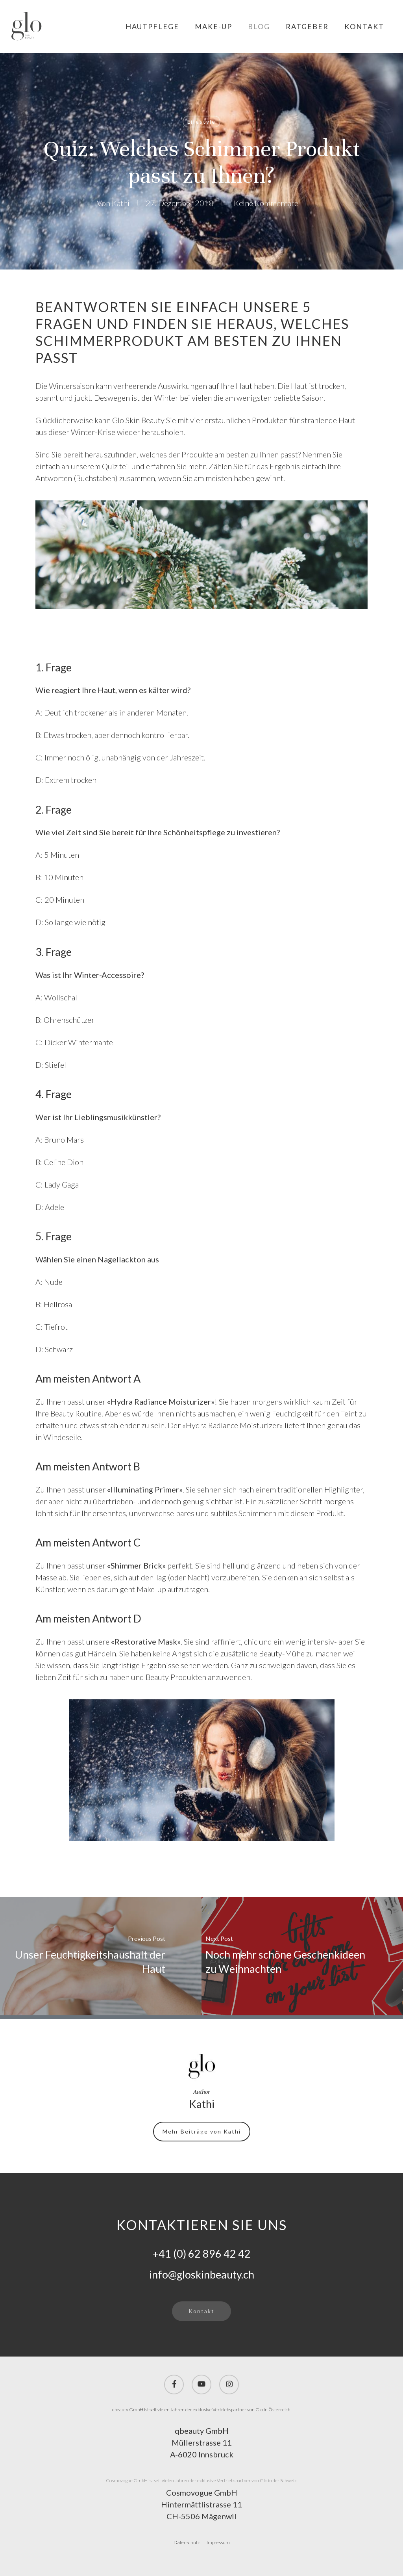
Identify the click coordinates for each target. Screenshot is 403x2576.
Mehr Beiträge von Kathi (202, 2131)
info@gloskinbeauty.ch (201, 2274)
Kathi (120, 203)
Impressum (218, 2542)
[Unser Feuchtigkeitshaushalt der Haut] (101, 1956)
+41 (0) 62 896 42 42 (202, 2253)
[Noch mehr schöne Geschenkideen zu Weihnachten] (302, 1956)
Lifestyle (201, 121)
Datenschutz (187, 2542)
